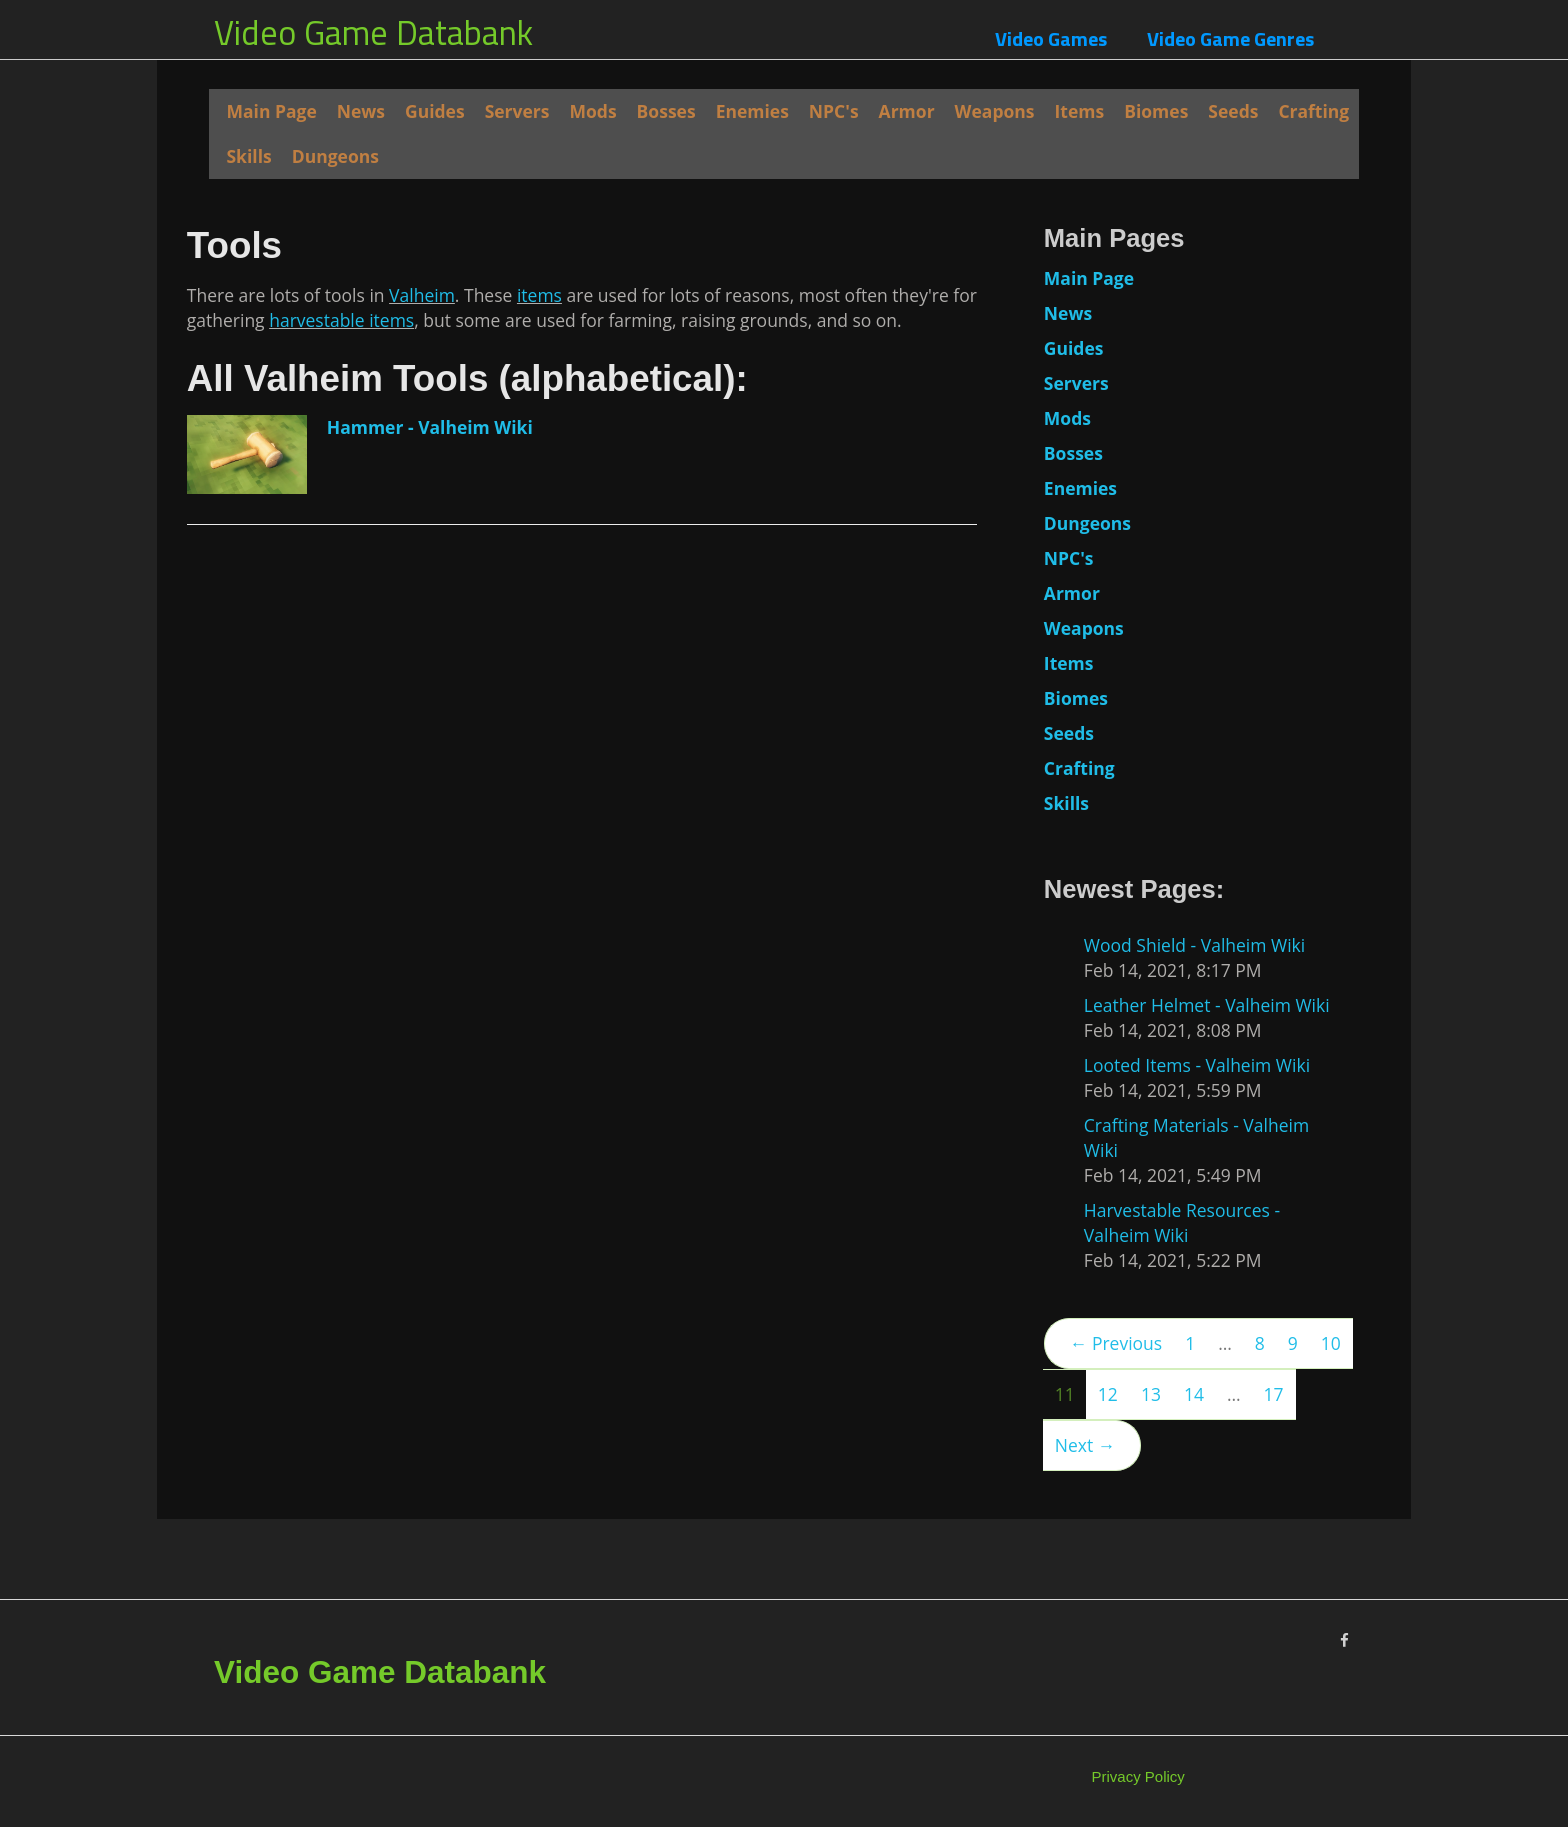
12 (1108, 1394)
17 (1274, 1394)
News (361, 111)
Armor (907, 111)
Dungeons (335, 156)
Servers (517, 111)
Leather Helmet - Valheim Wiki (1207, 1005)
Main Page (271, 111)
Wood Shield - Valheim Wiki (1194, 945)
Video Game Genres (1230, 38)
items (539, 739)
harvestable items (341, 764)
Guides (435, 111)
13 (1151, 1394)
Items (1080, 111)
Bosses (666, 111)
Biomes (1156, 111)
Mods (593, 111)
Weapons (995, 111)
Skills (248, 156)
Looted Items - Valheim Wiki (1197, 1065)
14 (1194, 1394)
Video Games (1051, 38)
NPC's (834, 111)
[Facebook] (1344, 1640)
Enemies (752, 111)
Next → (1085, 1445)
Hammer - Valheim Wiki (430, 871)
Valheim (422, 739)
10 (1331, 1343)
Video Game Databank (373, 32)
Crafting (1313, 111)
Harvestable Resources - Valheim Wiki (1182, 1222)
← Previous (1116, 1343)
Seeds (1233, 111)
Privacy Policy (1138, 1776)
